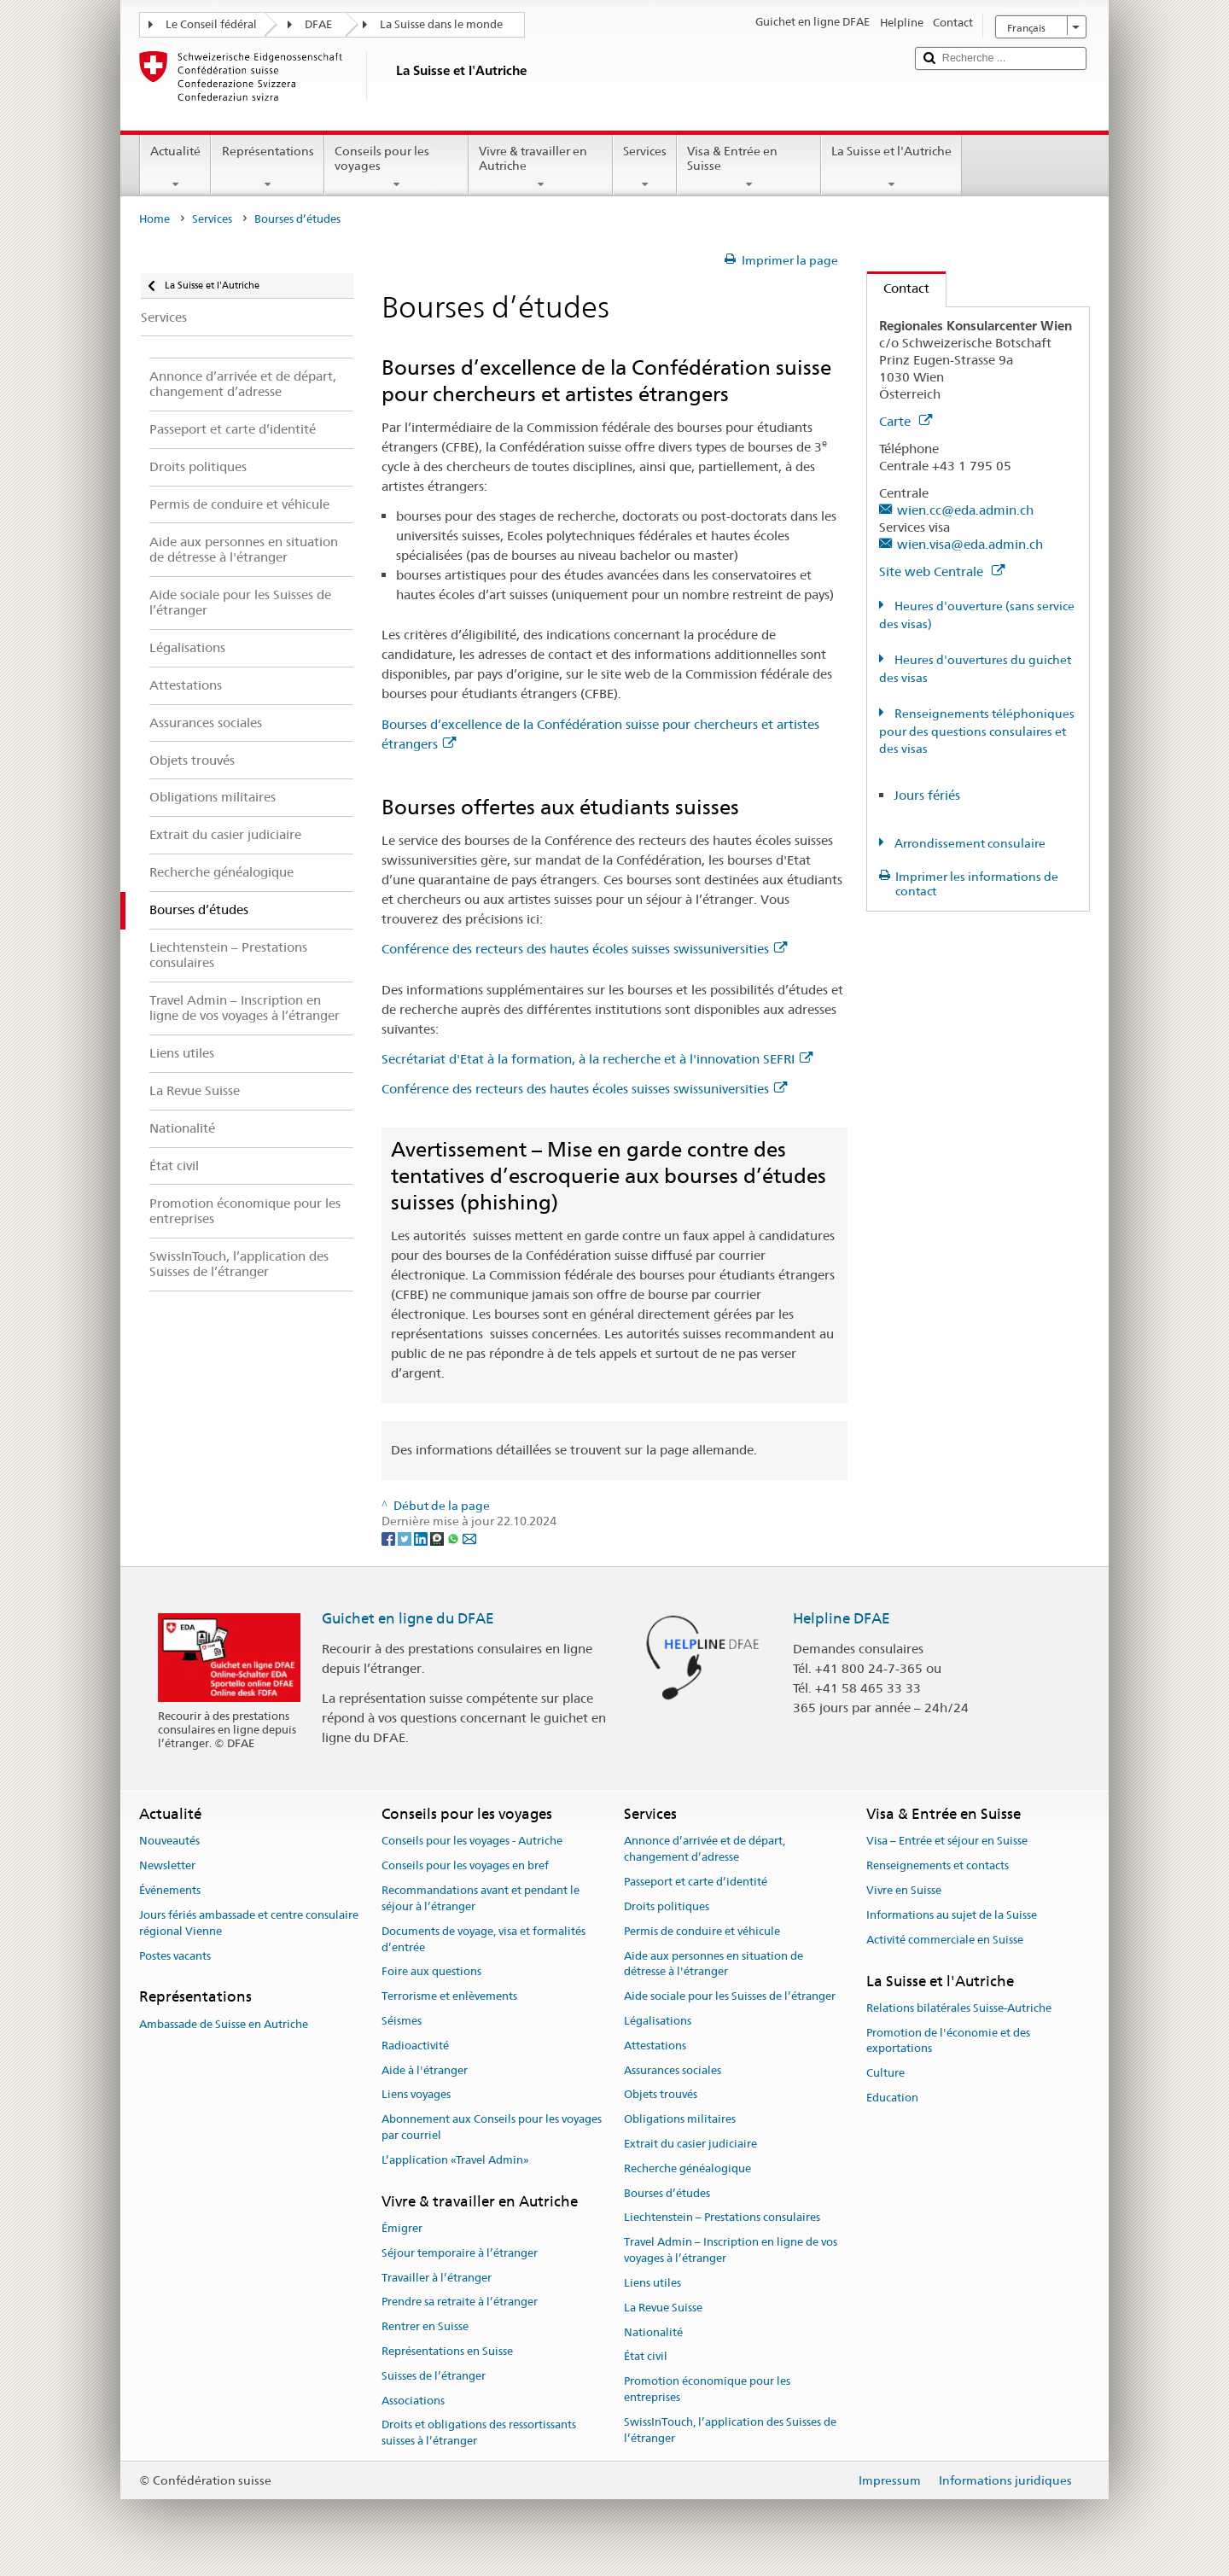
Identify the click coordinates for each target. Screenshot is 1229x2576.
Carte (905, 421)
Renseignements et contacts (937, 1866)
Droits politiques (666, 1906)
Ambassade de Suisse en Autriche (223, 2024)
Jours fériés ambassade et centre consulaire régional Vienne (248, 1923)
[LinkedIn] (422, 1537)
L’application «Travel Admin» (455, 2159)
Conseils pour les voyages (396, 167)
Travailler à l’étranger (437, 2277)
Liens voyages (416, 2095)
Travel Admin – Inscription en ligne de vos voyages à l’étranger (730, 2250)
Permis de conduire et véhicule (702, 1931)
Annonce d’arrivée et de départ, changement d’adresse (704, 1849)
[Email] (469, 1537)
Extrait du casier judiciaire (690, 2143)
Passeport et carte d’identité (695, 1881)
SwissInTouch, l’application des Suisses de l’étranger (730, 2430)
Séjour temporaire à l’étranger (460, 2253)
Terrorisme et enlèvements (449, 1996)
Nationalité (653, 2332)
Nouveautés (169, 1841)
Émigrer (402, 2228)
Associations (413, 2400)
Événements (170, 1890)
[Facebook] (390, 1537)
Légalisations (657, 2020)
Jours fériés (927, 795)
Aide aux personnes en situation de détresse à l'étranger (713, 1964)
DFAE (318, 24)
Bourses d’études (667, 2193)
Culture (885, 2072)
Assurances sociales (672, 2070)
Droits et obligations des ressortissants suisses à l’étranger (479, 2433)
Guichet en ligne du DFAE (408, 1618)
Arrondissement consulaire (969, 843)
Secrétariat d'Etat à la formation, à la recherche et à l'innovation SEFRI (597, 1059)
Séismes (402, 2020)
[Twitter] (406, 1537)
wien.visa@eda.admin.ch (970, 544)
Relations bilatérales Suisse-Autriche (958, 2008)
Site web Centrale (942, 571)
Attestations (655, 2045)
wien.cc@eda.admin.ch (965, 510)
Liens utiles (652, 2282)
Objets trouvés (660, 2095)
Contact (898, 288)
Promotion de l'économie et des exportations (948, 2040)
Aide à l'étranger (425, 2070)
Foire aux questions (431, 1972)
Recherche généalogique (687, 2168)
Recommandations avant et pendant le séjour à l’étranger (481, 1898)
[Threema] (438, 1537)
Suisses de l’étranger (434, 2375)
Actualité (175, 167)
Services (645, 167)
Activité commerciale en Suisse (944, 1939)
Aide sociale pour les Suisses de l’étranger (730, 1996)
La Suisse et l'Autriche (891, 167)
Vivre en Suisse (903, 1890)
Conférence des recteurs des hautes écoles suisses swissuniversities (584, 949)
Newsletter (167, 1866)
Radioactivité (415, 2045)
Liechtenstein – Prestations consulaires (722, 2218)
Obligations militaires (680, 2119)
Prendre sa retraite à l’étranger (460, 2302)
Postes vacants (175, 1955)
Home (154, 219)
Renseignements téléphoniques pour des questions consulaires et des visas (977, 731)
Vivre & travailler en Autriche (540, 167)
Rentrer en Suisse (425, 2326)
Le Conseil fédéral (211, 24)
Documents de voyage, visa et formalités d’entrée (483, 1939)
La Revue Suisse (663, 2307)
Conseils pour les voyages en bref (465, 1866)
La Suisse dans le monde (441, 24)
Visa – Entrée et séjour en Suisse (947, 1841)
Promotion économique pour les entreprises (707, 2389)
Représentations (267, 167)
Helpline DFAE (841, 1618)
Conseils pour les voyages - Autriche (472, 1841)
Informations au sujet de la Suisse (951, 1915)
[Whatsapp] (454, 1537)
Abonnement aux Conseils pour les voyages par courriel (492, 2127)
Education (892, 2097)
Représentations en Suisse (447, 2351)
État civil (645, 2357)
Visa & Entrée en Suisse (749, 167)
